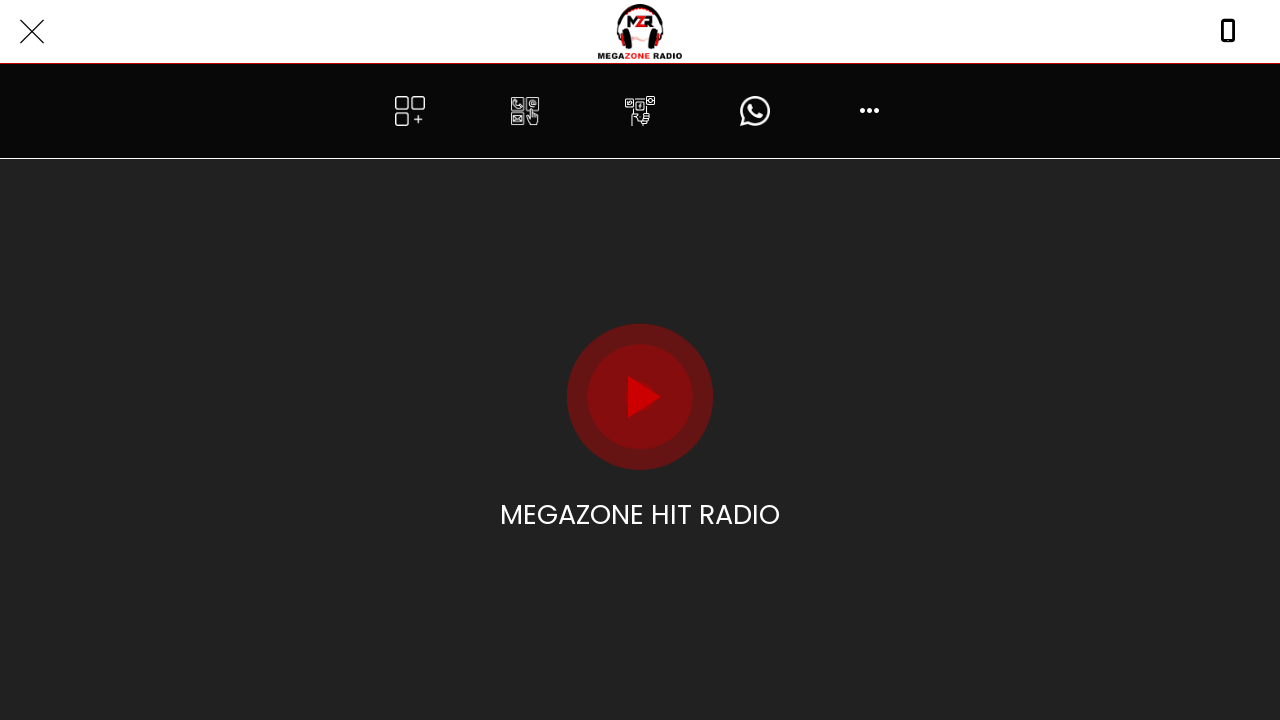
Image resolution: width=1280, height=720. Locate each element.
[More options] (870, 111)
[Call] (1228, 32)
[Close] (32, 32)
